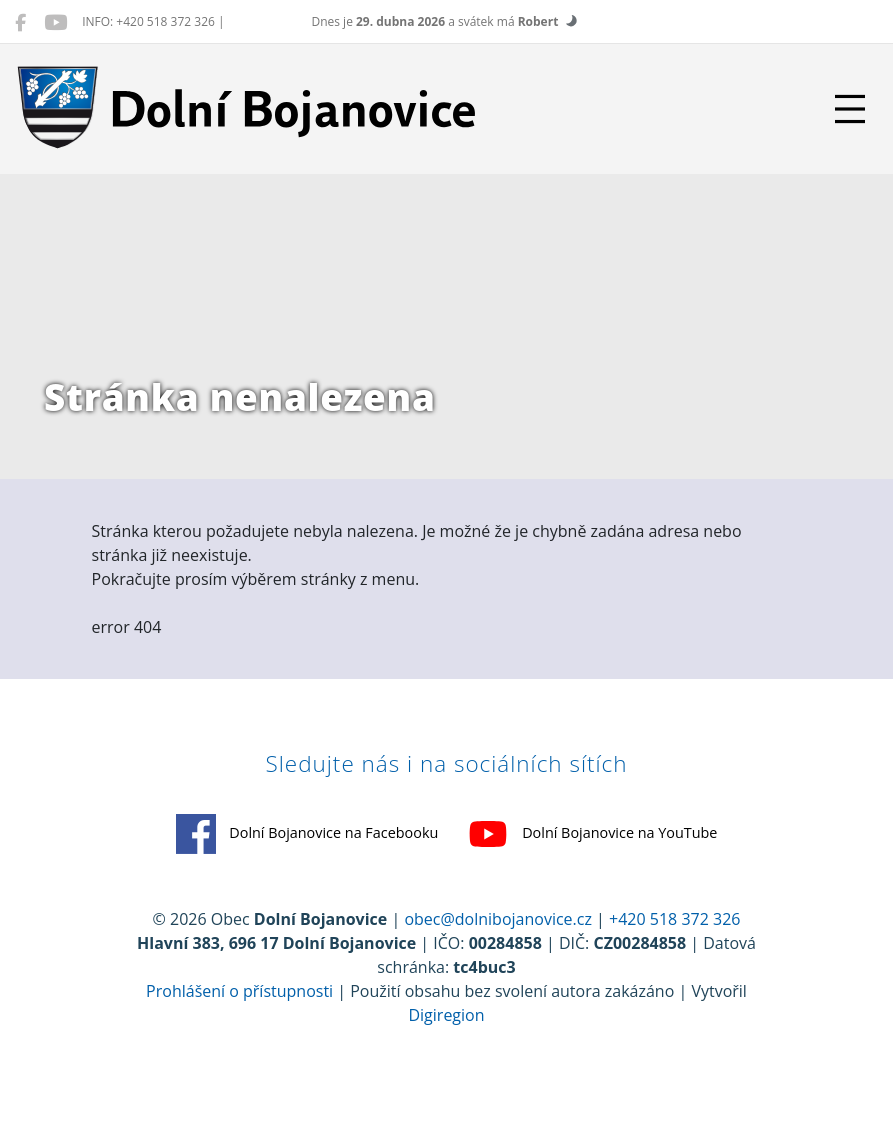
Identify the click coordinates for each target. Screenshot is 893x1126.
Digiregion (446, 1026)
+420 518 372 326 (674, 930)
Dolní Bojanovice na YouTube (592, 845)
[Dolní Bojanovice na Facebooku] (20, 22)
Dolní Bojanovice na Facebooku (307, 845)
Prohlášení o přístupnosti (239, 1002)
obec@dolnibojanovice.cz (498, 930)
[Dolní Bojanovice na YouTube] (55, 22)
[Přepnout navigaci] (850, 109)
